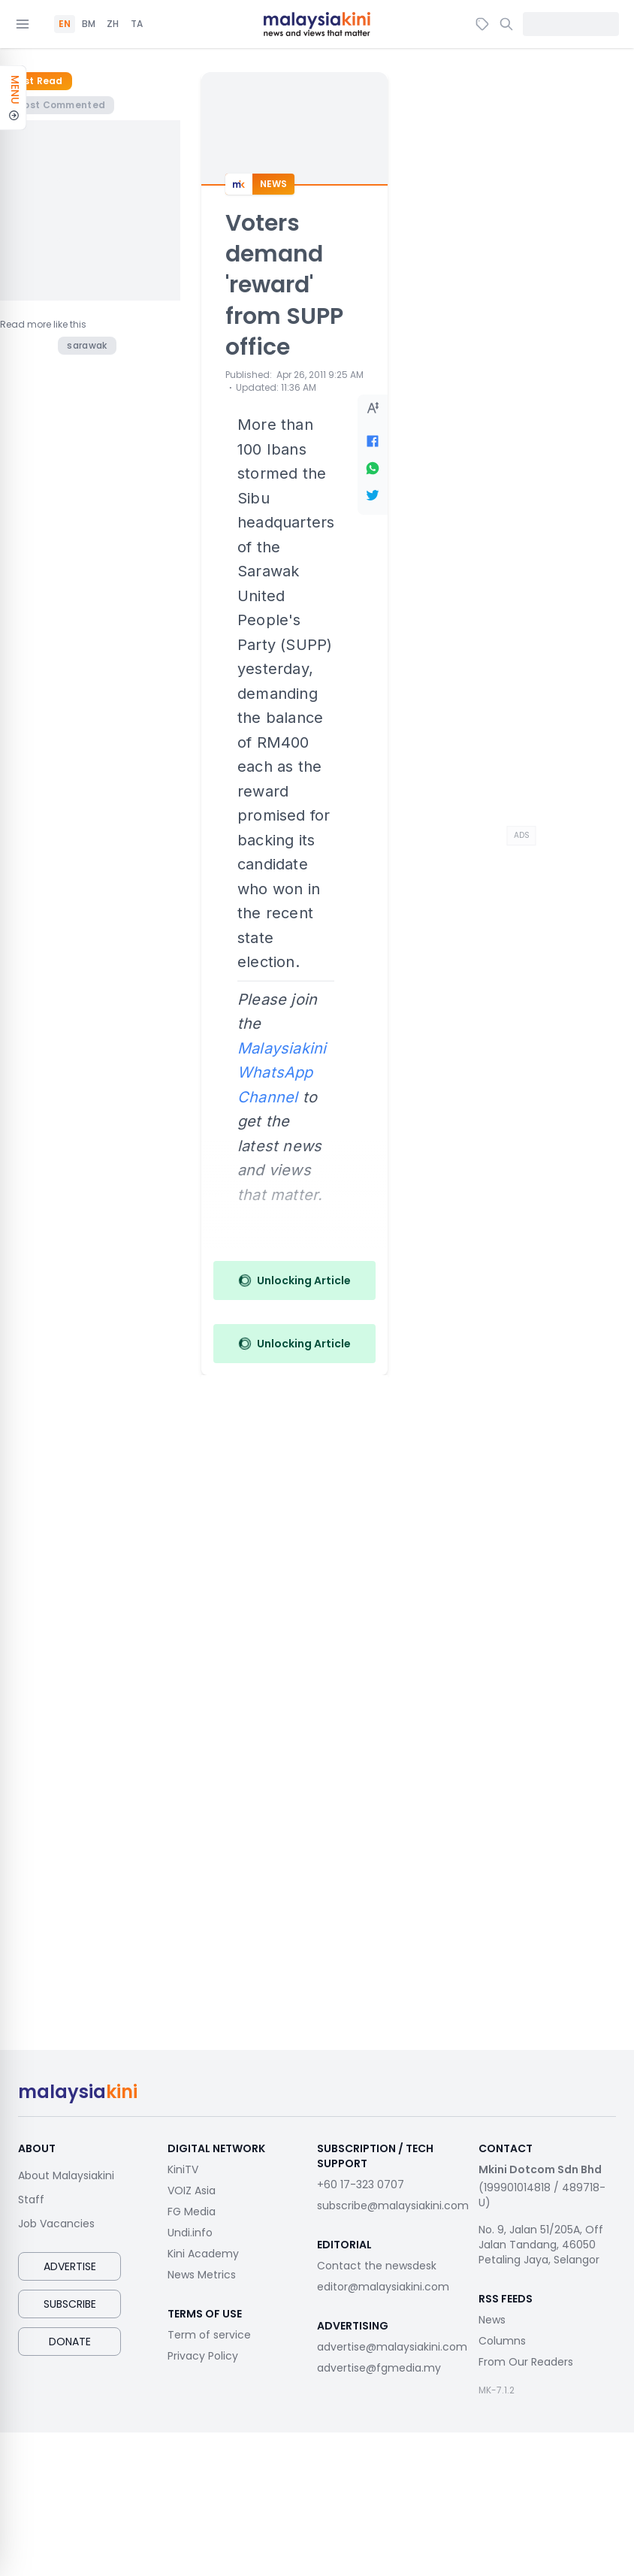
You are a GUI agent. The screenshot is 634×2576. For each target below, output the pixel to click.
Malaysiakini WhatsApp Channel (281, 1072)
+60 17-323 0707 (360, 2184)
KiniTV (183, 2169)
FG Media (192, 2211)
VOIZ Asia (192, 2190)
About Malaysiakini (66, 2175)
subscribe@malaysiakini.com (393, 2205)
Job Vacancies (56, 2223)
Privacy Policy (203, 2355)
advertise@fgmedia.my (379, 2367)
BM (88, 24)
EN (65, 24)
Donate (70, 2341)
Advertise (70, 2266)
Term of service (209, 2334)
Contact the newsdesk (376, 2265)
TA (137, 24)
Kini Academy (203, 2253)
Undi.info (190, 2232)
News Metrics (202, 2274)
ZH (113, 24)
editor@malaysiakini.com (383, 2286)
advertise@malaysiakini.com (392, 2346)
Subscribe (70, 2303)
